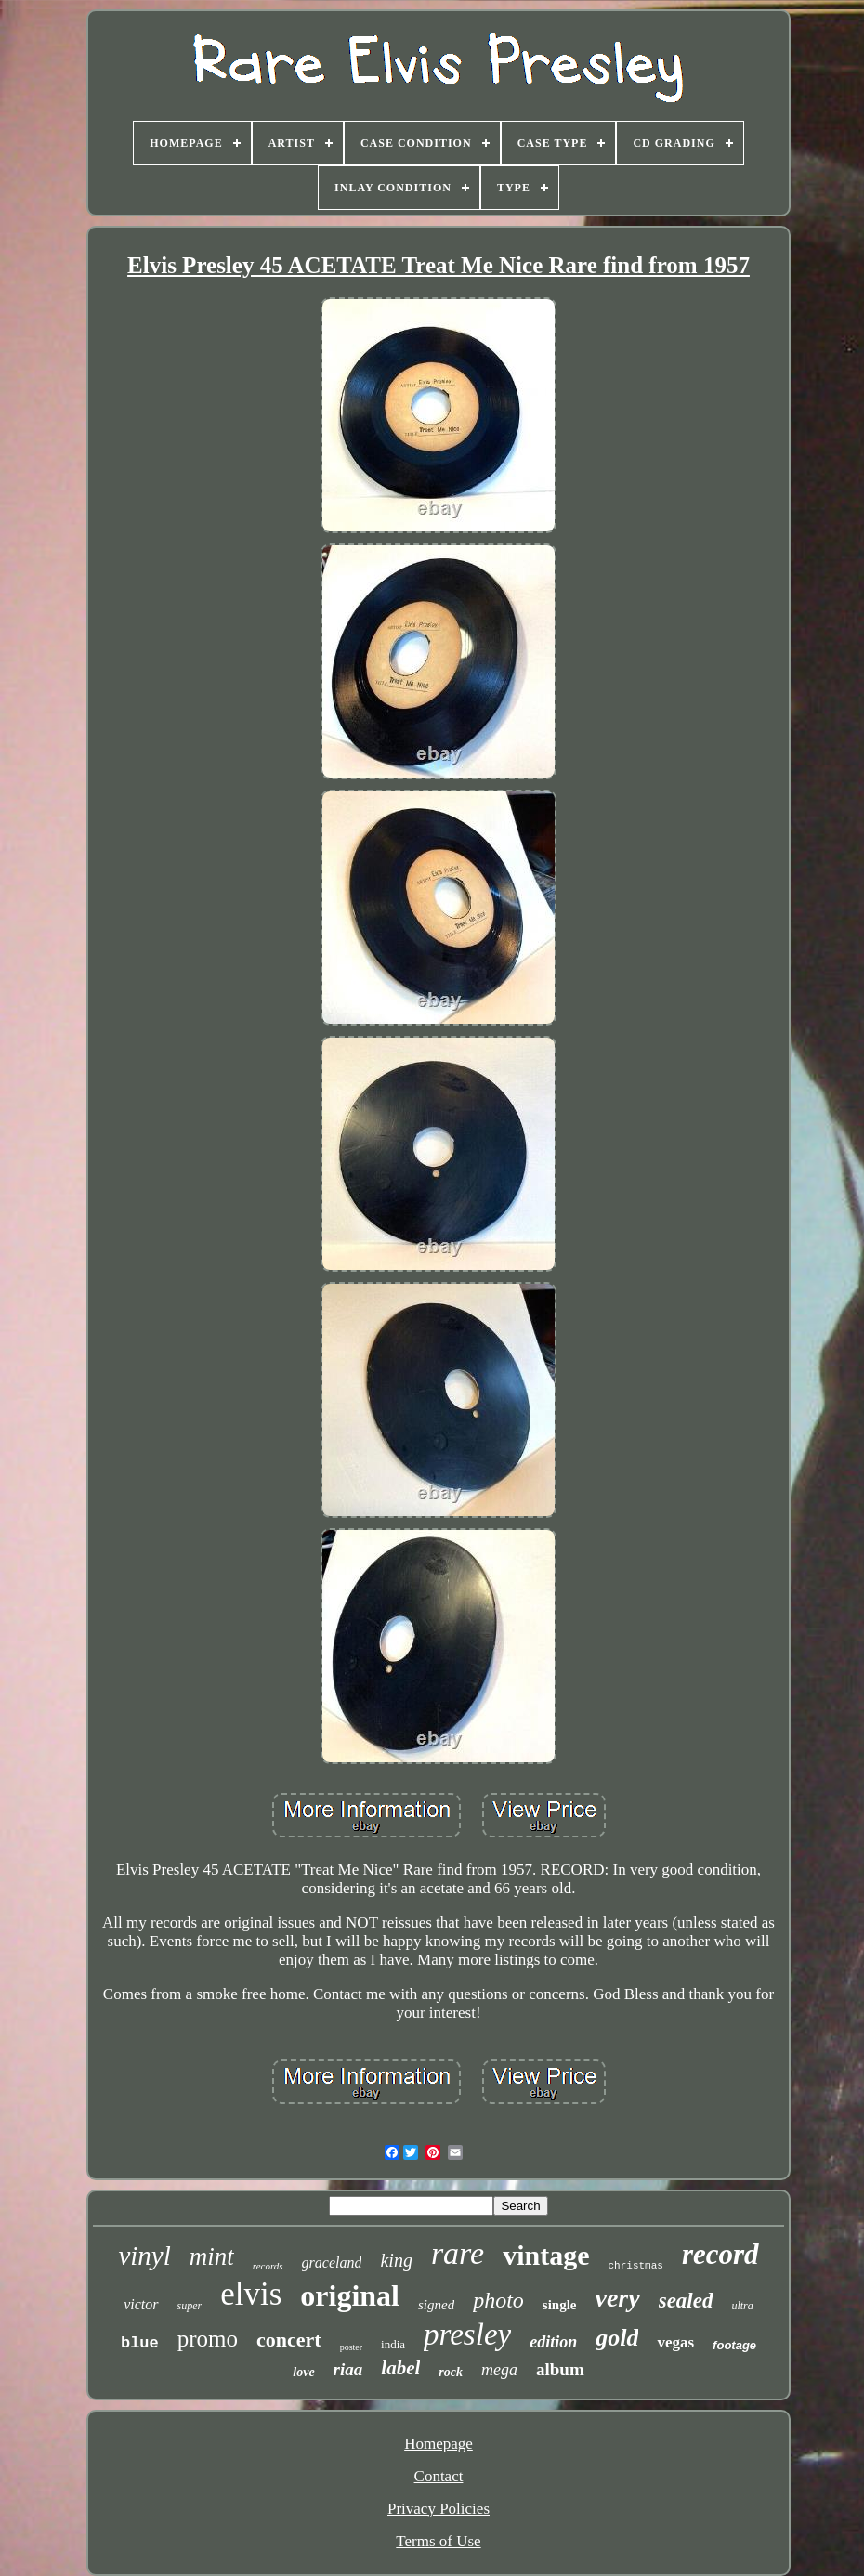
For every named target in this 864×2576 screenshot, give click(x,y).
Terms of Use (438, 2541)
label (400, 2368)
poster (351, 2347)
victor (141, 2304)
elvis (250, 2294)
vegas (675, 2342)
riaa (348, 2369)
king (396, 2260)
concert (288, 2339)
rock (451, 2372)
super (190, 2305)
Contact (439, 2476)
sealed (686, 2300)
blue (140, 2343)
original (349, 2295)
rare (457, 2253)
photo (498, 2300)
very (618, 2297)
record (720, 2254)
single (560, 2304)
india (393, 2344)
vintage (546, 2255)
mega (499, 2369)
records (268, 2265)
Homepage (438, 2443)
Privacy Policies (438, 2508)
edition (553, 2342)
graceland (332, 2262)
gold (617, 2337)
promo (207, 2338)
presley (467, 2334)
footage (734, 2345)
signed (436, 2304)
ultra (742, 2305)
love (303, 2372)
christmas (636, 2265)
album (560, 2369)
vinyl (144, 2255)
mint (212, 2256)
